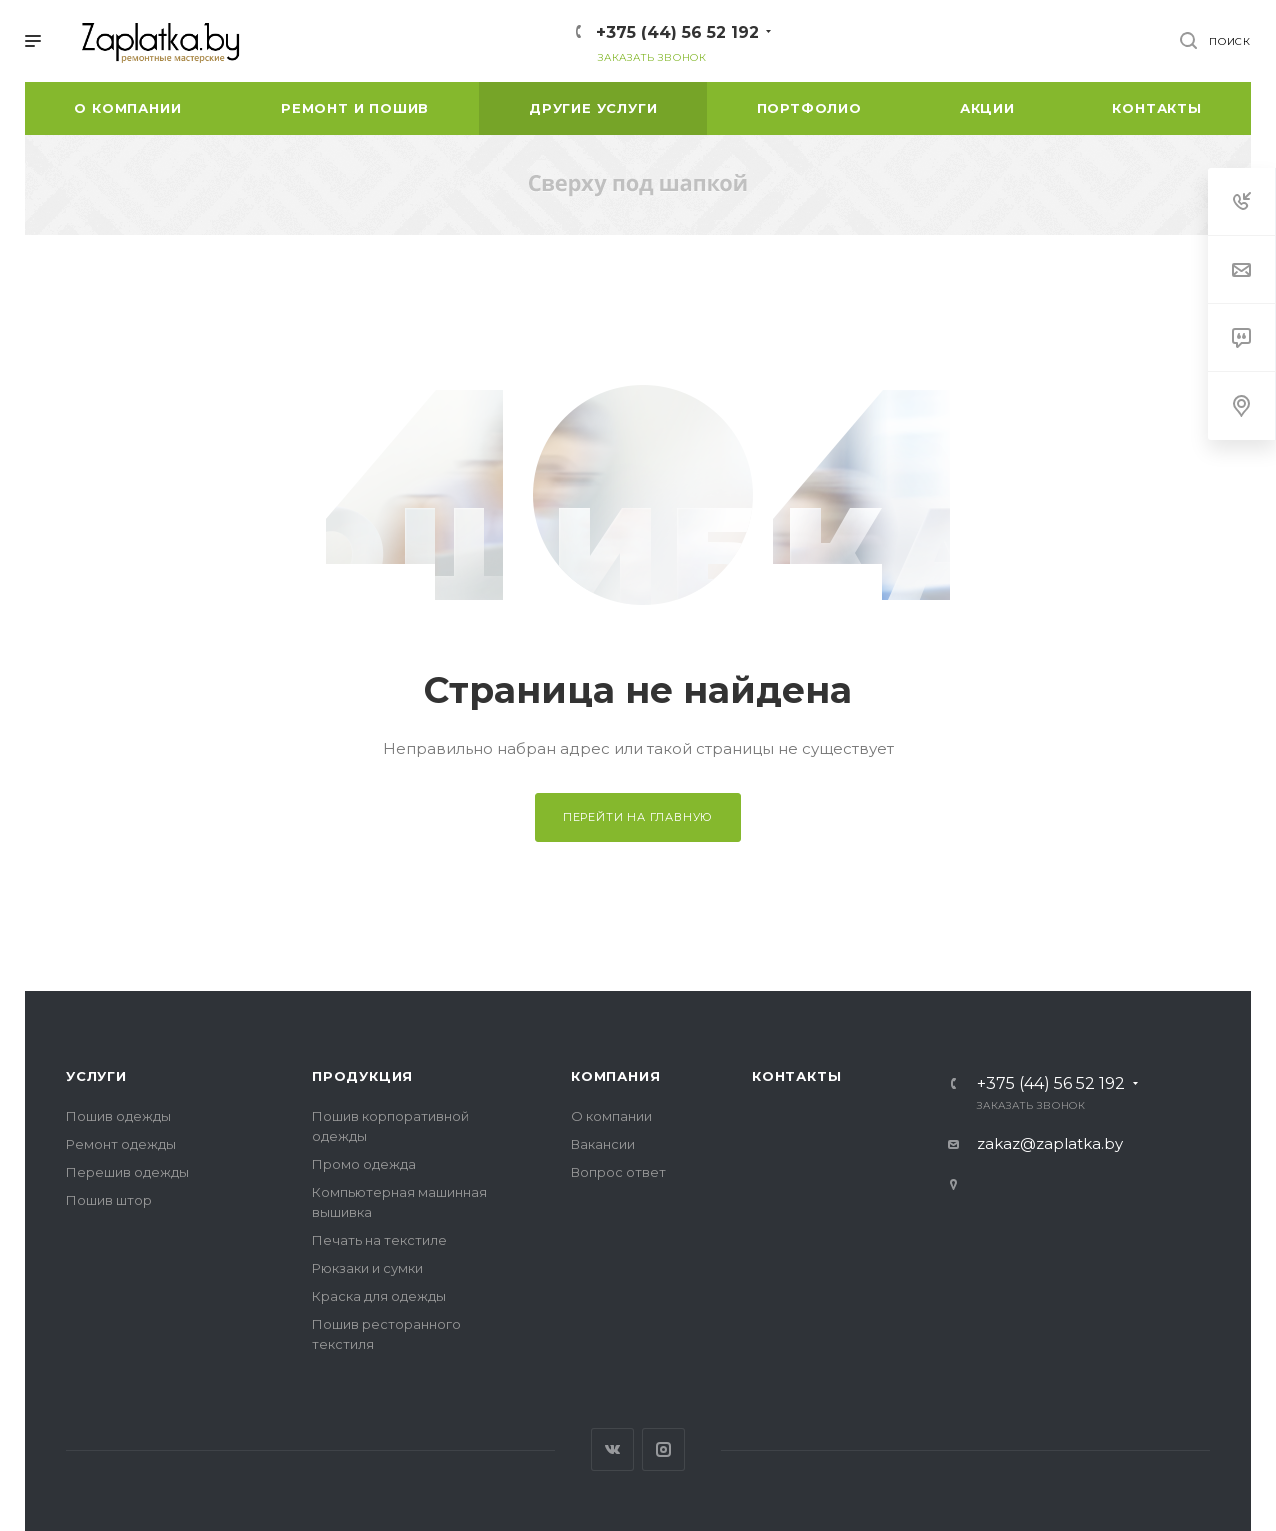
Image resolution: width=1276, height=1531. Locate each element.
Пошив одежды (118, 1116)
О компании (611, 1116)
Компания (615, 1076)
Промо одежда (364, 1164)
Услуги (96, 1076)
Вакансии (603, 1144)
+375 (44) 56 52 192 (677, 32)
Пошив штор (109, 1200)
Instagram (663, 1449)
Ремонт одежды (121, 1144)
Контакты (796, 1076)
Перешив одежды (127, 1172)
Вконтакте (612, 1449)
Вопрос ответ (618, 1172)
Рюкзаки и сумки (367, 1268)
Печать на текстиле (379, 1240)
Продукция (362, 1076)
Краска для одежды (379, 1296)
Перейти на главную (638, 817)
